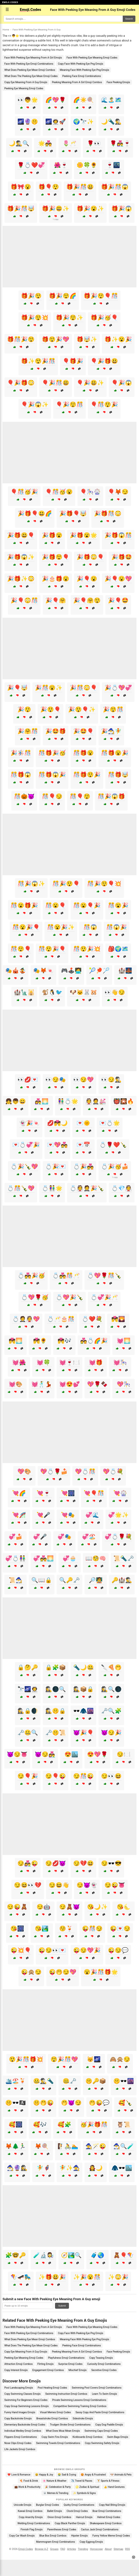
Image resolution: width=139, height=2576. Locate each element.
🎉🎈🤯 (17, 688)
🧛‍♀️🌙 (96, 2168)
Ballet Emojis (54, 2511)
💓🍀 (43, 1362)
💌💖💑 (57, 1145)
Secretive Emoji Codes (104, 2370)
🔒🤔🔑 (27, 1667)
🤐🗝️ (69, 2081)
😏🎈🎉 (27, 1776)
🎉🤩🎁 (55, 731)
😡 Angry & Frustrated (93, 2474)
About (108, 2549)
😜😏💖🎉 (87, 1950)
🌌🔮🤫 (27, 121)
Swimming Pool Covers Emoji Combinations (96, 2387)
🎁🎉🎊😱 (115, 187)
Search (129, 18)
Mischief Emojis (78, 2370)
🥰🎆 (15, 2124)
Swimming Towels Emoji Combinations (58, 2443)
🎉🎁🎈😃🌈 (35, 513)
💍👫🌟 (52, 1188)
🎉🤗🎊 (27, 731)
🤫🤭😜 (43, 2103)
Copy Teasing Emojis (101, 2357)
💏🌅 (15, 1341)
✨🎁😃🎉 (52, 2277)
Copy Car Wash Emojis (22, 2535)
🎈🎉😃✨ (90, 383)
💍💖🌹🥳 (35, 1297)
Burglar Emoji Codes (47, 2504)
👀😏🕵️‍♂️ (111, 1079)
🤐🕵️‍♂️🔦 (43, 2081)
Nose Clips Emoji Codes (17, 2443)
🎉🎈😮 (87, 579)
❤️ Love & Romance (18, 2474)
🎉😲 (24, 709)
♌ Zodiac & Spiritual (87, 2486)
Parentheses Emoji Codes (61, 2529)
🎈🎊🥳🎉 (24, 492)
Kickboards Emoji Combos (87, 2436)
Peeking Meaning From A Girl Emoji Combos (77, 82)
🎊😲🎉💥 (87, 949)
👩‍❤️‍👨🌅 (42, 1101)
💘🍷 (43, 1493)
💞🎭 (64, 1536)
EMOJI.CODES (10, 2)
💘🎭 (68, 1515)
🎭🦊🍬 (43, 970)
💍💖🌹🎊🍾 (104, 1275)
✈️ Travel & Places (81, 2480)
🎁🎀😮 (20, 187)
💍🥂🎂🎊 (61, 1319)
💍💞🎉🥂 (104, 1297)
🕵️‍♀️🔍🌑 (111, 1689)
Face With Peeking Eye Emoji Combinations (28, 63)
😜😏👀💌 (52, 1950)
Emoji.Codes (25, 2549)
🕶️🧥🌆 (83, 1711)
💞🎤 (40, 1536)
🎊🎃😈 (24, 796)
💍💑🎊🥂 (66, 1275)
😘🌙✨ (97, 1907)
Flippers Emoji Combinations (20, 2436)
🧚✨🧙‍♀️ (69, 2168)
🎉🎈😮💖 (118, 579)
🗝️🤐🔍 (27, 1732)
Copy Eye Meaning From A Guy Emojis (25, 82)
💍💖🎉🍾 (69, 1297)
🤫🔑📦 (95, 2081)
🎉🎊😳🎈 (83, 688)
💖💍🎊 (85, 1471)
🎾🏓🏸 (99, 970)
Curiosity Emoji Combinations (104, 2363)
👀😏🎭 (55, 1079)
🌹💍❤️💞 (31, 165)
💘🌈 (19, 1493)
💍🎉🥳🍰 (115, 1166)
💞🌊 (92, 1515)
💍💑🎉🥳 (31, 1275)
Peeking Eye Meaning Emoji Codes (23, 88)
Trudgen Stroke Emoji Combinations (70, 2424)
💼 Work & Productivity (27, 2486)
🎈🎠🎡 (90, 492)
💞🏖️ (89, 1536)
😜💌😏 (120, 1928)
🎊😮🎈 (55, 905)
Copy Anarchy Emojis (31, 2517)
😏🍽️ (123, 1754)
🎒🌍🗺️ (118, 949)
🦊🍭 (42, 2146)
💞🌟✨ (118, 1515)
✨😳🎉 (118, 2277)
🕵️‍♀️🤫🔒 (55, 1711)
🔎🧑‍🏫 (96, 1580)
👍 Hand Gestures (114, 2486)
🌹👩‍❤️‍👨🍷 (120, 143)
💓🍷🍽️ (69, 1362)
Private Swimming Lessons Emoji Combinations (79, 2400)
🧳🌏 (97, 2255)
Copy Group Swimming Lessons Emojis (26, 2406)
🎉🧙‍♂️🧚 (111, 731)
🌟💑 (45, 143)
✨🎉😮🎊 (87, 2277)
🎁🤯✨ (87, 339)
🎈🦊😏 (118, 492)
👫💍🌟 (68, 1101)
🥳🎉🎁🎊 (94, 2124)
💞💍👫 (15, 1558)
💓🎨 (15, 1384)
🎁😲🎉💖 (55, 339)
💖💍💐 (113, 1471)
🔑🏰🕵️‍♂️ (121, 1580)
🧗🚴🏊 (68, 2146)
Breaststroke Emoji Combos (52, 2418)
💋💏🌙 (57, 1123)
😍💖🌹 (97, 1754)
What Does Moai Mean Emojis (63, 2430)
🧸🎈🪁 (123, 2255)
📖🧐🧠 (95, 1558)
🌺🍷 (61, 165)
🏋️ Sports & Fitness (108, 2480)
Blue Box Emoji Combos (52, 2535)
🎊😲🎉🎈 (52, 949)
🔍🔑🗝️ (69, 1580)
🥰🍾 (125, 2103)
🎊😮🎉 (118, 905)
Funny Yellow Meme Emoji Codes (111, 2535)
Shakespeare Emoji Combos (106, 2523)
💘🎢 (19, 1515)
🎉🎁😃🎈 (21, 535)
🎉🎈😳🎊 (24, 600)
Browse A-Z (41, 2549)
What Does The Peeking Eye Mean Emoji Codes (31, 76)
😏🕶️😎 (111, 1863)
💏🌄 (118, 1319)
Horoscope (96, 2549)
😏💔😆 (83, 1863)
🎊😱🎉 (116, 927)
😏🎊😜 (83, 1776)
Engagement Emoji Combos (48, 2370)
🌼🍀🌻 (87, 165)
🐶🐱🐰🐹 (83, 992)
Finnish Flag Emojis (32, 2529)
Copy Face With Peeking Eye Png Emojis (80, 63)
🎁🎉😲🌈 (62, 296)
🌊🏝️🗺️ (111, 100)
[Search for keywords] (63, 19)
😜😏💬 (118, 1950)
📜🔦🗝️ (123, 1558)
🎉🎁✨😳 (21, 579)
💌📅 (83, 1145)
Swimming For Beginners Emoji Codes (25, 2400)
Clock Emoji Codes (77, 2511)
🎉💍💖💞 (118, 688)
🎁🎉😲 (31, 296)
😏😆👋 (59, 1885)
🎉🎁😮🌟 (83, 535)
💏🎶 (64, 1341)
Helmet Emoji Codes (108, 2517)
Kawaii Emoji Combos (30, 2511)
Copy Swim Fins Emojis (55, 2436)
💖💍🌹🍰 (54, 1471)
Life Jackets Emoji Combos (19, 2449)
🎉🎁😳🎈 (90, 557)
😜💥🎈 (20, 1950)
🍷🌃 (113, 165)
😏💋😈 (55, 1863)
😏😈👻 (87, 1885)
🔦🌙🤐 (83, 1667)
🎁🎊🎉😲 (21, 339)
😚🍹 (66, 1928)
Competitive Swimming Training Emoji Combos (79, 2406)
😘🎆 (17, 1928)
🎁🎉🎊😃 (80, 187)
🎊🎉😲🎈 (66, 883)
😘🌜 (123, 1907)
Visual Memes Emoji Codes (55, 2412)
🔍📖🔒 (41, 1580)
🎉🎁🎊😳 (107, 513)
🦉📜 (123, 2124)
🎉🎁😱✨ (21, 557)
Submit (62, 2305)
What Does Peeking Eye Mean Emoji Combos (29, 69)
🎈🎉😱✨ (35, 404)
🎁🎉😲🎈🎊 (101, 296)
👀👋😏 (114, 992)
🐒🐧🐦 (52, 992)
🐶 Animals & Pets (120, 2474)
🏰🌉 (125, 970)
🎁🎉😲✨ (69, 317)
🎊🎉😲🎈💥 (104, 883)
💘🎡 (120, 1493)
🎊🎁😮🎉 (115, 753)
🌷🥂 (69, 143)
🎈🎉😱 (121, 383)
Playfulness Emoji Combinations (66, 2357)
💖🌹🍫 (97, 1384)
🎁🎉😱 (121, 208)
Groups (54, 2549)
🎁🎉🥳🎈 (104, 317)
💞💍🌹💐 (118, 1536)
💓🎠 (120, 1362)
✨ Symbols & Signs (84, 2493)
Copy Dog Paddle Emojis (109, 2424)
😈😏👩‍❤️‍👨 (45, 1754)
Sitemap (118, 2549)
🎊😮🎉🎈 (26, 927)
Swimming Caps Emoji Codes (101, 2430)
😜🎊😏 (92, 1928)
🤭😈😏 (71, 2103)
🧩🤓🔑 (15, 2255)
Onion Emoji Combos (59, 2517)
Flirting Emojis (45, 2363)
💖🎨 (24, 1471)
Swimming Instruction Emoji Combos (66, 2393)
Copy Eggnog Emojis (91, 2541)
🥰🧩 (64, 2124)
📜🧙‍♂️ (15, 1580)
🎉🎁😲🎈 (55, 557)
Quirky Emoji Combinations (79, 2504)
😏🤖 (43, 1907)
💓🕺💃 (41, 1384)
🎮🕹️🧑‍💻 (71, 970)
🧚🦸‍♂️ (43, 2168)
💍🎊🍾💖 (21, 1188)
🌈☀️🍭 (83, 100)
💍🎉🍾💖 (24, 1166)
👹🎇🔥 (123, 1101)
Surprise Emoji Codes (70, 2363)
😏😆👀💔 (27, 1885)
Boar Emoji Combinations (106, 2511)
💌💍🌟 (109, 1123)
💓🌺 (19, 1362)
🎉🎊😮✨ (48, 688)
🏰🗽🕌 (24, 992)
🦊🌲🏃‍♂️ (15, 2146)
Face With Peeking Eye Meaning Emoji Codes (92, 57)
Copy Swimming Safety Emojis (102, 2443)
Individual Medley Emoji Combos (22, 2430)
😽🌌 (94, 2059)
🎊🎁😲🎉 (87, 774)
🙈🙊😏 (120, 2059)
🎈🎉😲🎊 (69, 404)
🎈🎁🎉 (73, 361)
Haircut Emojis (84, 2517)
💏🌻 (40, 1341)
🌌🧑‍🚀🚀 (55, 121)
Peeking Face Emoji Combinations (81, 76)
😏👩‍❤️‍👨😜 (27, 1863)
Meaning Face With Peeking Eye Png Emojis (84, 69)
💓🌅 (123, 1341)
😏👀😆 (111, 1776)
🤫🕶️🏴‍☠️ (15, 2103)
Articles (71, 2549)
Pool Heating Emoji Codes (52, 2387)
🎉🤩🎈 (83, 731)
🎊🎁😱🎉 (52, 774)
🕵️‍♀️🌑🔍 (55, 1689)
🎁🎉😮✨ (90, 208)
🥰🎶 (40, 2124)
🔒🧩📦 (55, 1667)
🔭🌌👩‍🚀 (27, 1689)
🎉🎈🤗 (55, 600)
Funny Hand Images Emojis (19, 2412)
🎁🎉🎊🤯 (21, 208)
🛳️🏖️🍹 (15, 2081)
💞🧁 (69, 1558)
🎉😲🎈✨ (82, 709)
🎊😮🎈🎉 (87, 905)
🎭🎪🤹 (15, 970)
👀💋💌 (27, 1079)
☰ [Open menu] (7, 9)
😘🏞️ (42, 1928)
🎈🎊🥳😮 (59, 492)
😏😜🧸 (17, 1907)
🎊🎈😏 (52, 796)
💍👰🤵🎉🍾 (87, 1188)
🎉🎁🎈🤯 (73, 513)
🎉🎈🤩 (118, 600)
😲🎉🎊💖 (64, 2059)
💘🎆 (68, 1493)
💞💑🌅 (43, 1558)
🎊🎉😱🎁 (111, 796)
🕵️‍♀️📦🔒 (83, 1689)
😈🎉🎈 (83, 1732)
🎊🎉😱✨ (31, 883)
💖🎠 (123, 1384)
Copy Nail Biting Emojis (112, 2504)
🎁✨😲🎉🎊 (38, 361)
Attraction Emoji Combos (18, 2363)
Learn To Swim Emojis (104, 2393)
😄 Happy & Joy (44, 2474)
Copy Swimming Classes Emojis (22, 2393)
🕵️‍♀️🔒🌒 (27, 1711)
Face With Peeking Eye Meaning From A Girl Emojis (33, 57)
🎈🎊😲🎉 (104, 404)
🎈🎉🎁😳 (21, 383)
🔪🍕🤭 (111, 1667)
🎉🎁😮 (52, 535)
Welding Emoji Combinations (33, 2523)
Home (6, 29)
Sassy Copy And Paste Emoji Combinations (99, 2412)
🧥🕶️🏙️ (121, 2168)
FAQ (62, 2549)
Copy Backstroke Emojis (18, 2418)
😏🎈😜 (55, 1776)
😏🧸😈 (69, 1907)
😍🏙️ (71, 1754)
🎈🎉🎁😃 (104, 361)
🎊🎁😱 (20, 774)
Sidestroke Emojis (83, 2418)
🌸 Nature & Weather (54, 2480)
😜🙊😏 (31, 1972)
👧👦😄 (15, 1101)
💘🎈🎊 (94, 1493)
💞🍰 (15, 1536)
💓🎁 (96, 1362)
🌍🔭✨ (83, 121)
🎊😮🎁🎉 (24, 905)
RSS (127, 2549)
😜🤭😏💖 (62, 1972)
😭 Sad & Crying (67, 2474)
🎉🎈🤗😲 (87, 600)
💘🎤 (43, 1515)
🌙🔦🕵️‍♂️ (111, 121)
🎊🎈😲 (80, 796)
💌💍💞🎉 (26, 1145)
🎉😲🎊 (113, 709)
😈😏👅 (17, 1754)
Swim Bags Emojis (117, 2436)
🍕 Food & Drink (29, 2480)
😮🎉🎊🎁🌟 (101, 1972)
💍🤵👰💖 (26, 1319)
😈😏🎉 (111, 1732)
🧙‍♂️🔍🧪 (123, 2146)
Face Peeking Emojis (118, 82)
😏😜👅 (114, 1885)
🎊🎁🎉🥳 (52, 753)
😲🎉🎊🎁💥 (26, 2059)
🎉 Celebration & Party (58, 2486)
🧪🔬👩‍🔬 (43, 2255)
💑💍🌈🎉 (94, 1341)
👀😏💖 (83, 1079)
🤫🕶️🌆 (123, 2081)
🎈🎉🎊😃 (55, 383)
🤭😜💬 (99, 2103)
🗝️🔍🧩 (111, 1711)
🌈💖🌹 (55, 100)
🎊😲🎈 (20, 949)
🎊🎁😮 (83, 753)
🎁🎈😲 (48, 187)
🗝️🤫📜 (55, 1732)
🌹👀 (94, 143)
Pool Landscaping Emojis (18, 2387)
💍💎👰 (121, 1188)
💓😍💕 (69, 1384)
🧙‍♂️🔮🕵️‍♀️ (17, 2168)
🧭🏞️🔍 (71, 2255)
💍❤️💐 (92, 1319)
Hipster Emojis (79, 2535)
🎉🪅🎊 (20, 753)
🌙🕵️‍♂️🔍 (19, 143)
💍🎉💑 (83, 1166)
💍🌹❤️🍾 (113, 1145)
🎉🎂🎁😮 (55, 579)
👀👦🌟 (27, 100)
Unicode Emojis (22, 2504)
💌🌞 (83, 1123)
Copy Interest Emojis (16, 2370)
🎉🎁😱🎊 (118, 535)
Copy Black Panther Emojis (70, 2523)
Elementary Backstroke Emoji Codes (24, 2424)
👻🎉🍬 (29, 1123)
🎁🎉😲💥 (35, 317)
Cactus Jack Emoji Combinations (99, 2529)
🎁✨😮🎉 (118, 339)
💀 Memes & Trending (55, 2493)
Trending (83, 2549)
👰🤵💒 (95, 1101)
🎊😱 (90, 927)
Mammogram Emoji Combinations (55, 2541)
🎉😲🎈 (50, 709)
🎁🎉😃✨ (55, 208)
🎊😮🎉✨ (61, 927)
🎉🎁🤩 (121, 557)
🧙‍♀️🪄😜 (95, 2146)
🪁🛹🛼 (20, 2277)
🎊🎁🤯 (118, 774)
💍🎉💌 (55, 1166)
